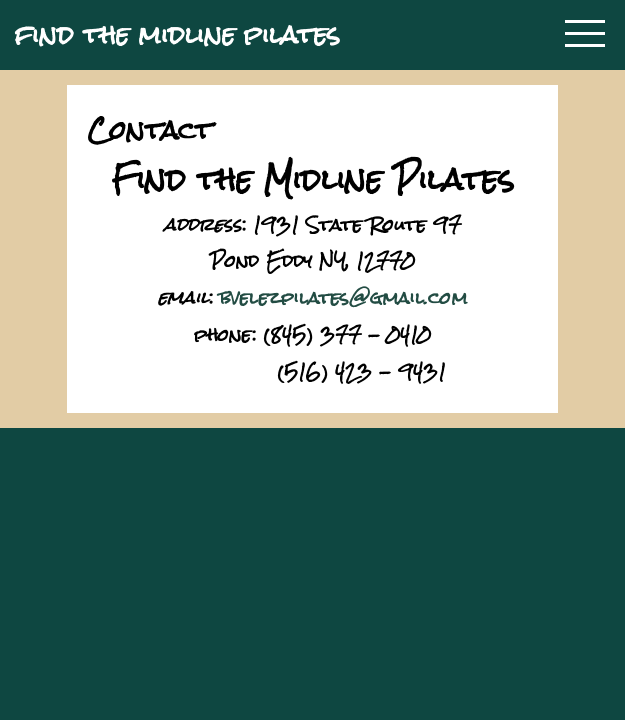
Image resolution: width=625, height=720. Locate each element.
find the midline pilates (177, 35)
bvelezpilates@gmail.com (343, 297)
